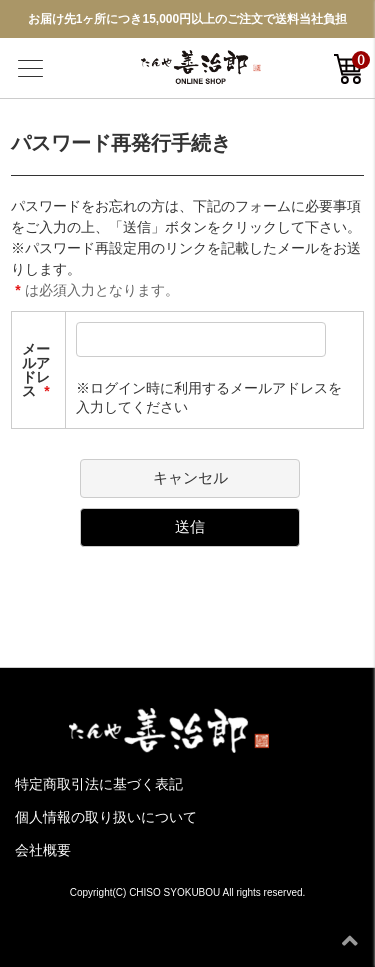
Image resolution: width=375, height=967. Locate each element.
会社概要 (43, 850)
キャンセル (190, 477)
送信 (190, 526)
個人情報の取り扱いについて (106, 817)
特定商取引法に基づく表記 (99, 784)
